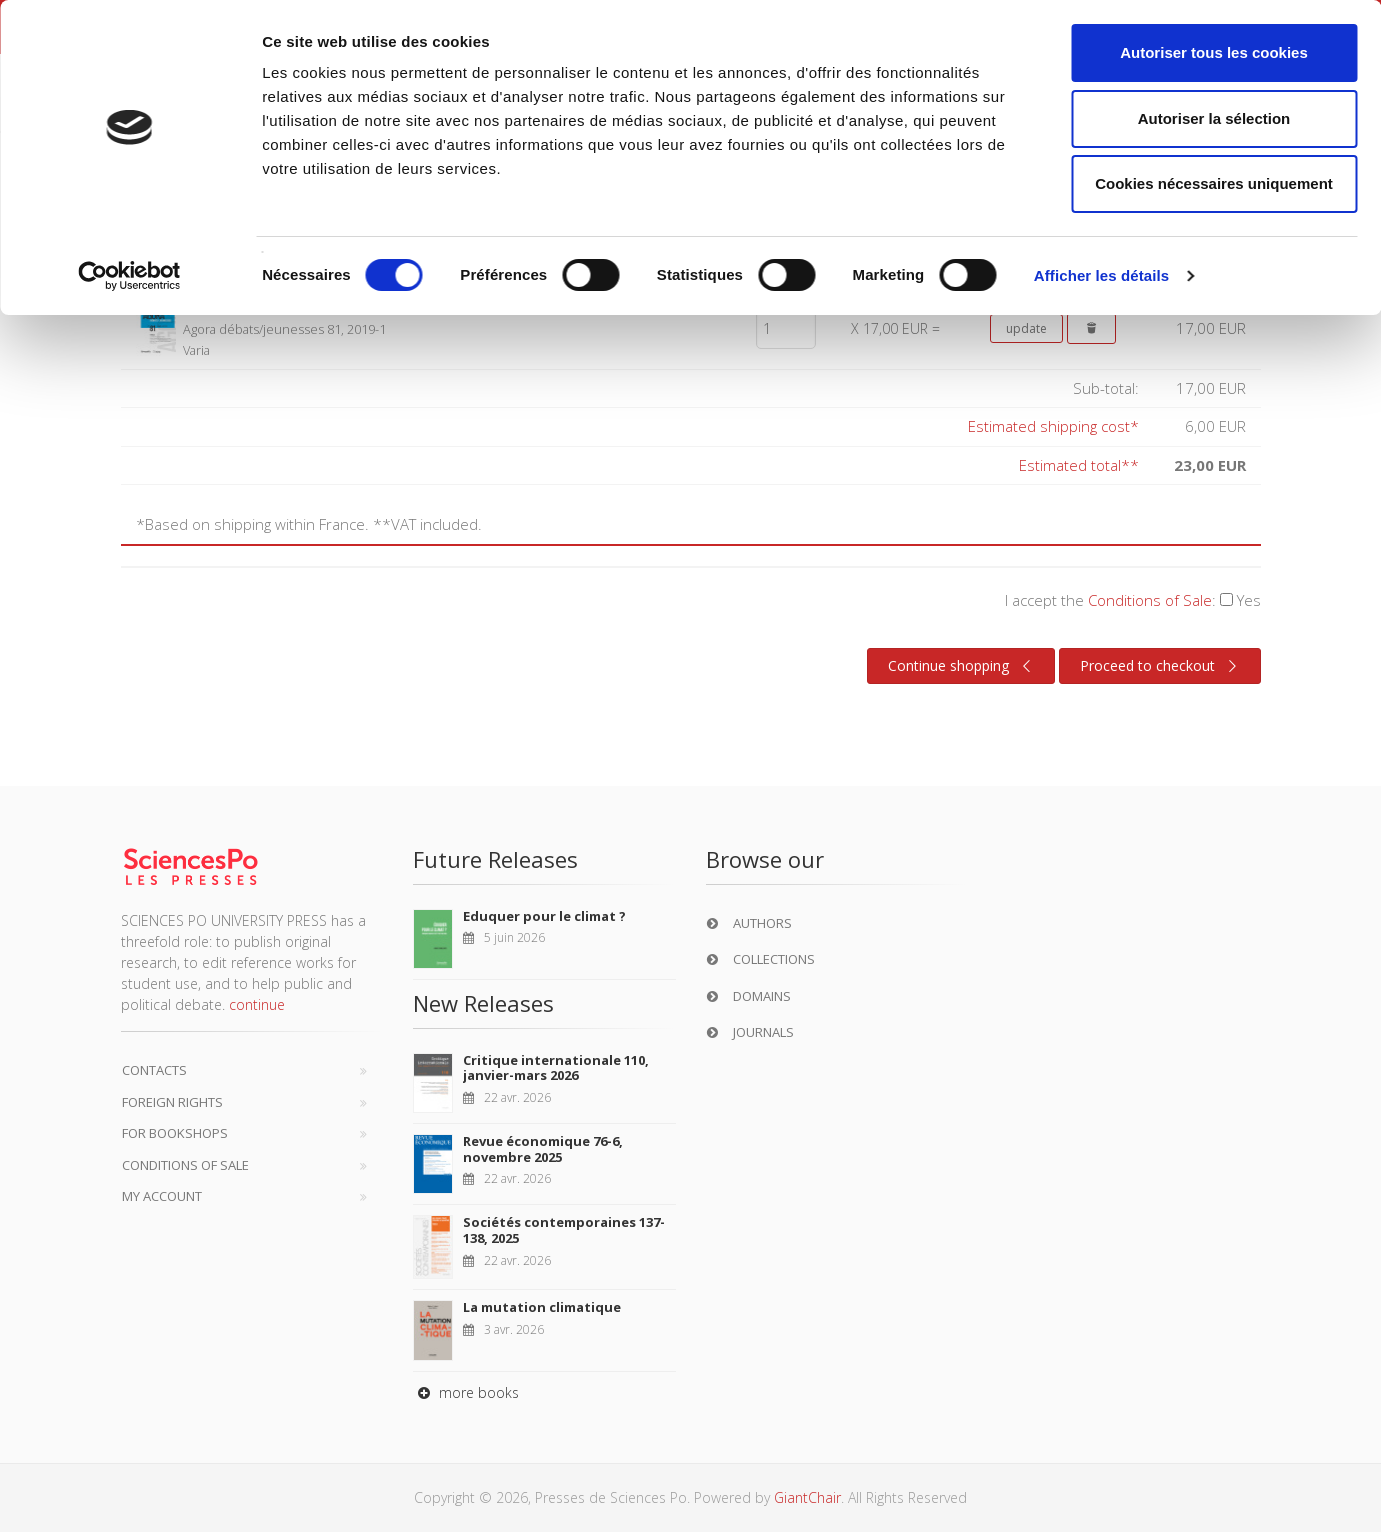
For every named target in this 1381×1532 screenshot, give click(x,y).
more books (466, 1392)
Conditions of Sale (1150, 600)
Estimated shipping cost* (1053, 426)
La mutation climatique (542, 1307)
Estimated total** (1079, 465)
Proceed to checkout (1161, 666)
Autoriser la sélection (1214, 118)
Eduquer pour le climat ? (544, 916)
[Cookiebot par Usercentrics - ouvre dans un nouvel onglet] (129, 276)
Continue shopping (962, 666)
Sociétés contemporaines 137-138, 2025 (564, 1230)
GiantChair (807, 1497)
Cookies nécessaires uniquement (1214, 183)
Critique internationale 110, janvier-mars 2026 (556, 1068)
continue (257, 1004)
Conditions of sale (185, 1165)
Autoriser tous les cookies (1214, 52)
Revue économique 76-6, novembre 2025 (543, 1149)
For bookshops (175, 1133)
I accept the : (1133, 600)
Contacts (154, 1070)
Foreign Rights (172, 1102)
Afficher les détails (1101, 275)
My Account (162, 1196)
